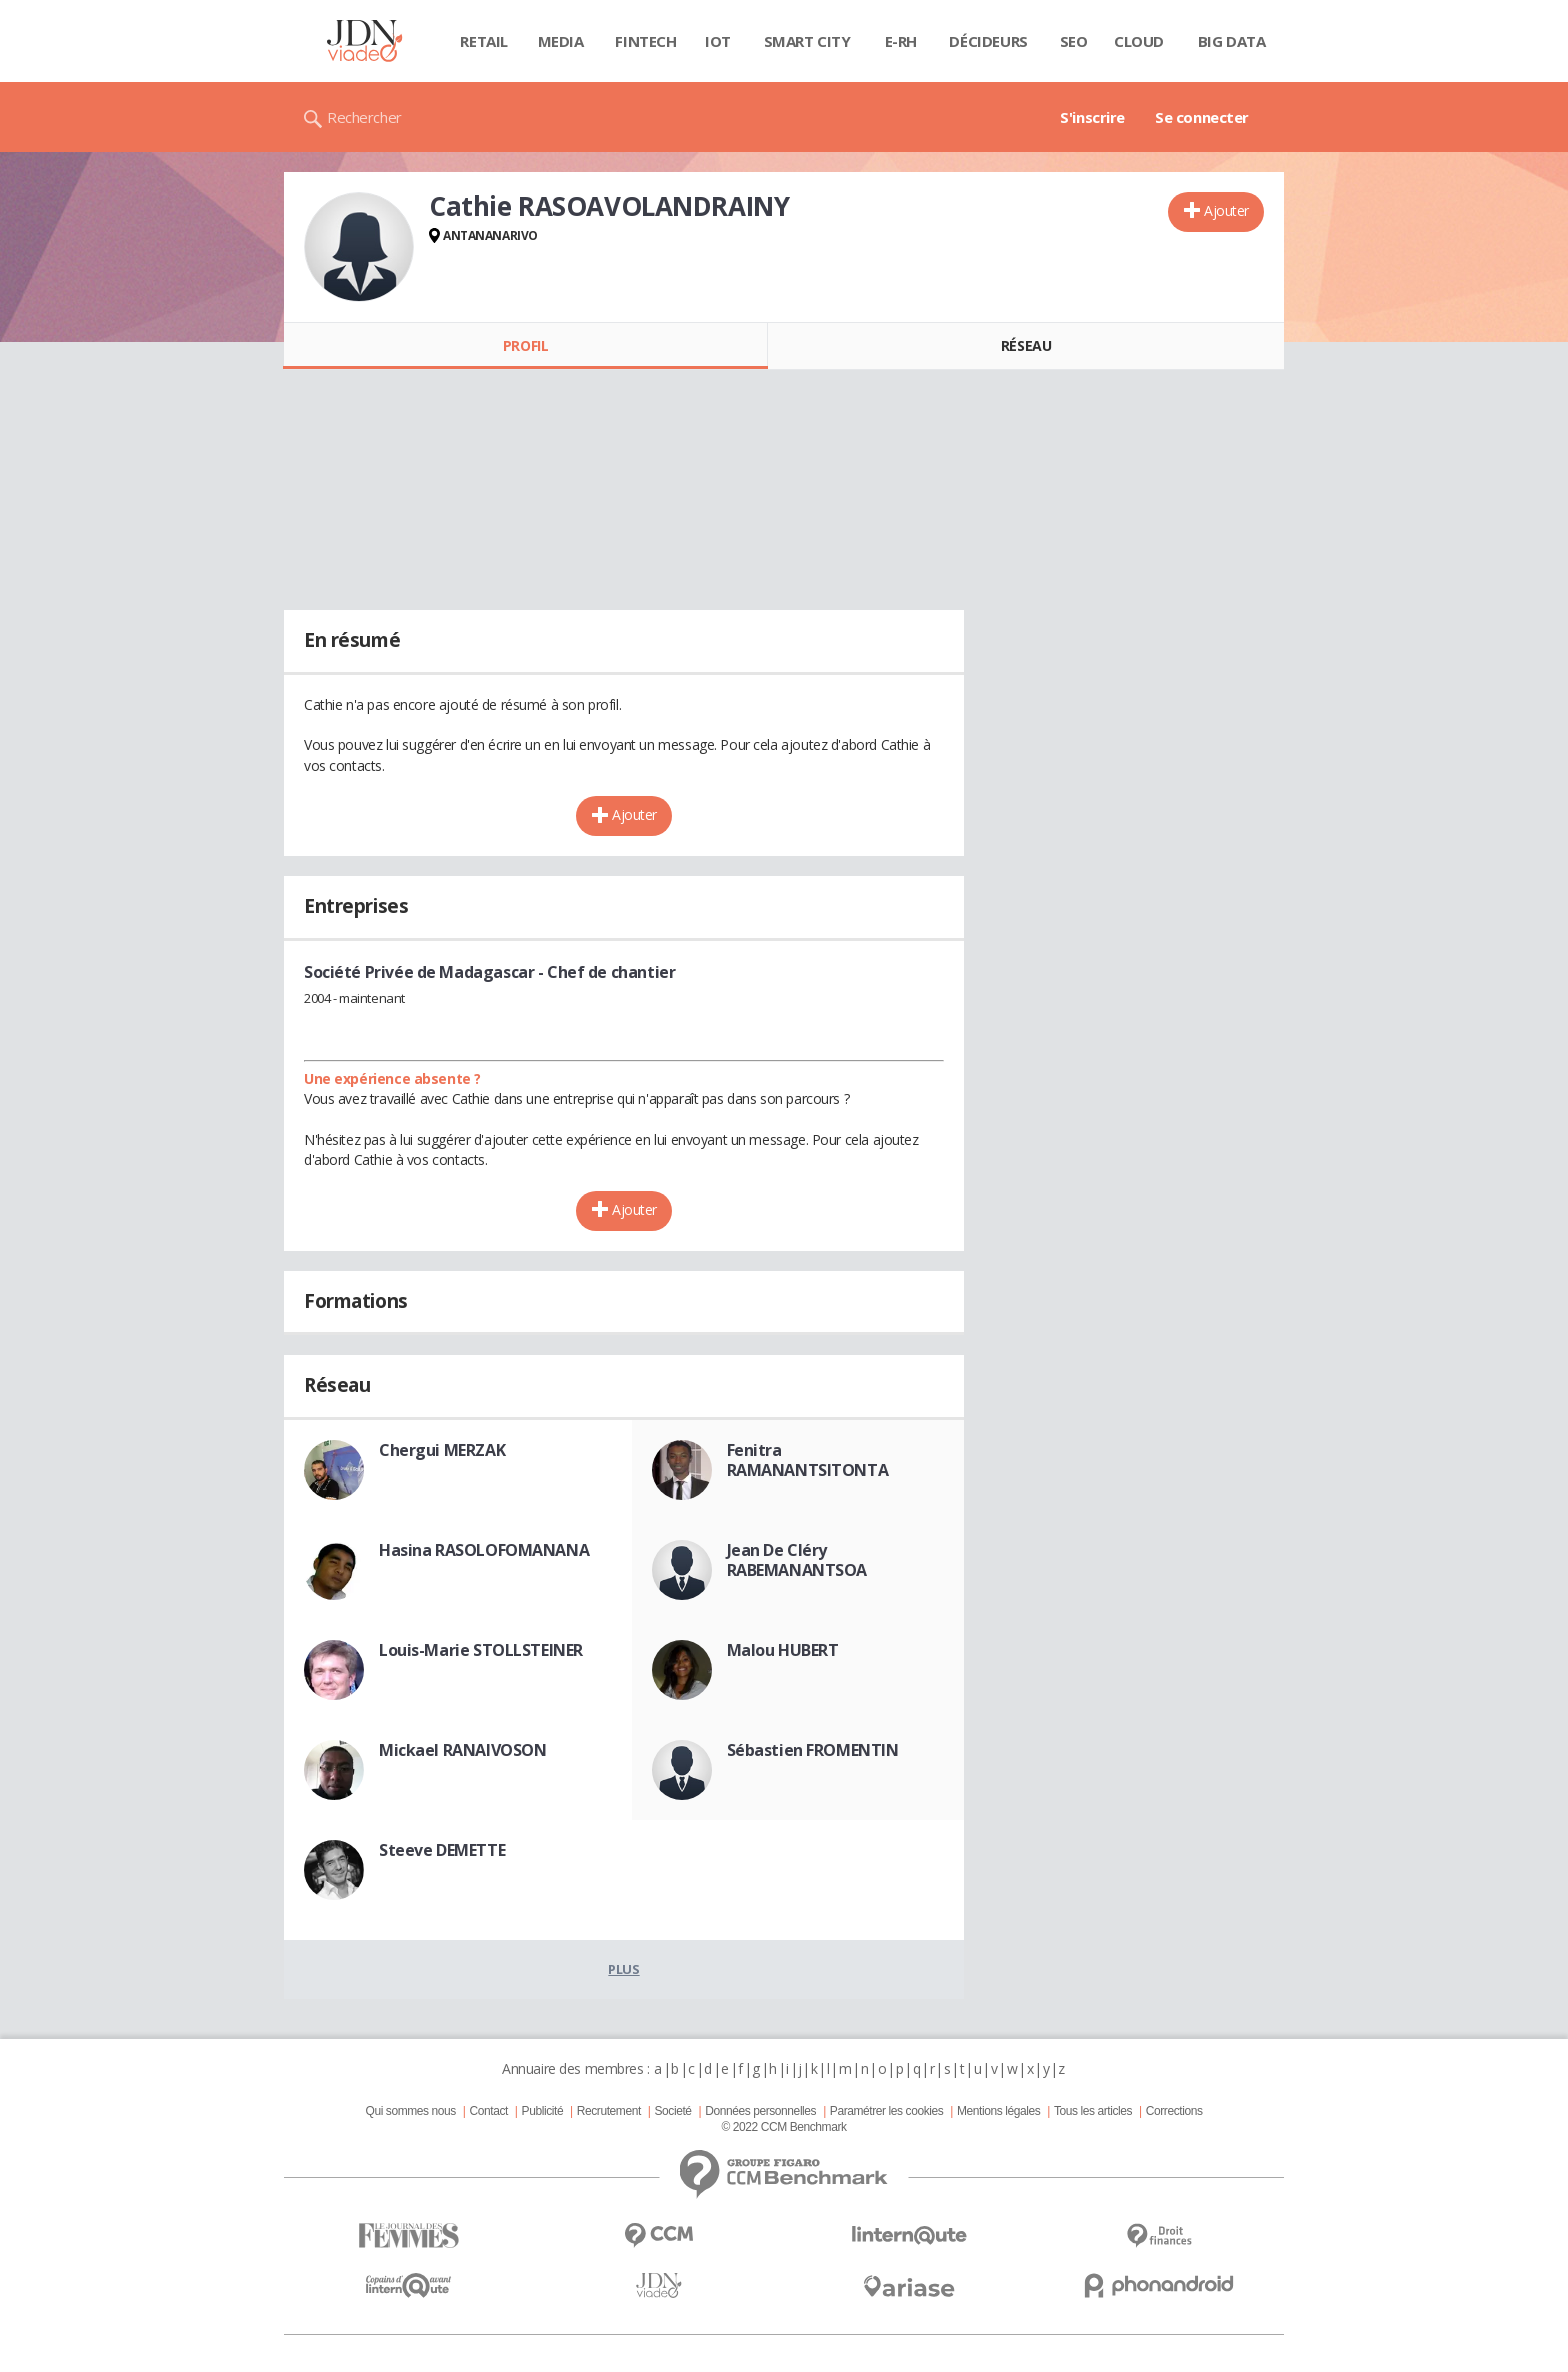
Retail (483, 41)
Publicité (543, 2111)
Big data (1232, 41)
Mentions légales (998, 2111)
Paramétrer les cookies (886, 2111)
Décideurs (988, 41)
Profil (525, 345)
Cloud (1139, 41)
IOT (718, 41)
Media (561, 41)
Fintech (645, 41)
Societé (672, 2111)
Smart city (807, 41)
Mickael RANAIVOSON (462, 1750)
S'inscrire (1092, 117)
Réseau (1026, 345)
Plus (623, 1969)
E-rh (901, 41)
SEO (1074, 41)
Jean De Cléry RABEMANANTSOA (797, 1560)
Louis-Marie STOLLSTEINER (481, 1650)
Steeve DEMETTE (442, 1850)
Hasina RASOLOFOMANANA (484, 1550)
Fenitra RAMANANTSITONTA (808, 1460)
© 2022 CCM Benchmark (783, 2127)
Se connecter (1202, 117)
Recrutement (609, 2111)
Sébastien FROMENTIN (813, 1750)
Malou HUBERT (783, 1650)
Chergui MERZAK (442, 1450)
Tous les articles (1093, 2111)
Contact (489, 2111)
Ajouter (1226, 210)
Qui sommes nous (410, 2111)
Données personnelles (760, 2111)
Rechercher (364, 117)
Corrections (1174, 2111)
